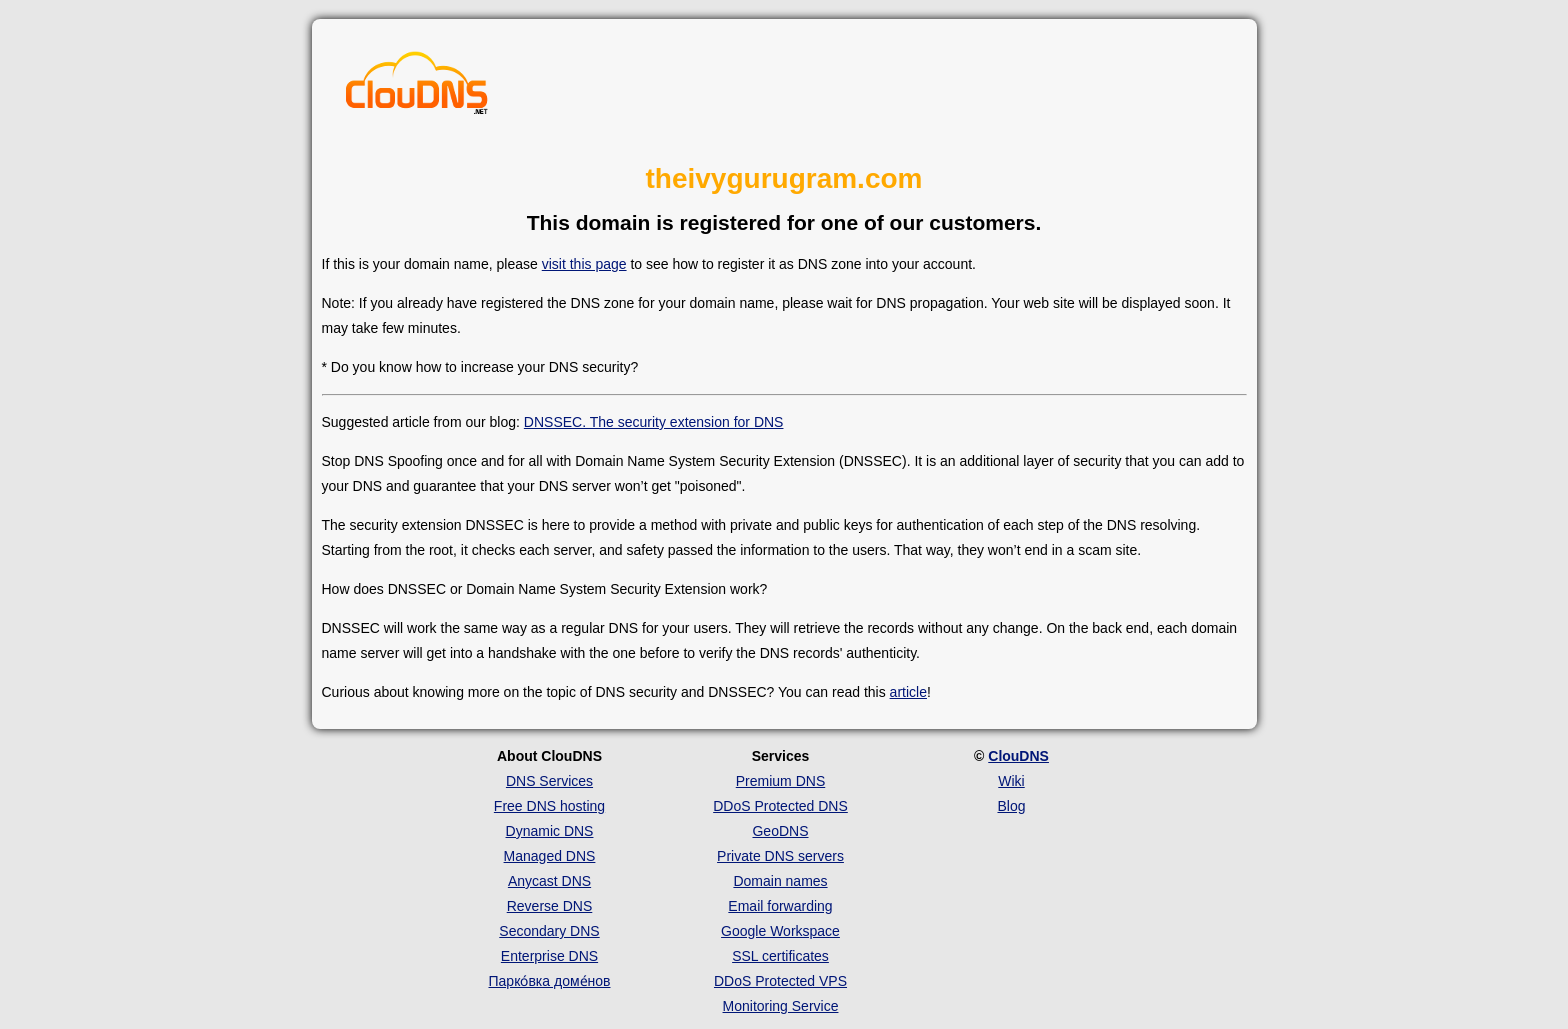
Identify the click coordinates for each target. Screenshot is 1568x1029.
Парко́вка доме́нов (550, 981)
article (908, 692)
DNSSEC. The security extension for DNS (654, 422)
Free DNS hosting (549, 806)
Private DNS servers (780, 856)
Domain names (780, 881)
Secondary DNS (549, 931)
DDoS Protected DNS (780, 806)
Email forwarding (780, 906)
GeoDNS (780, 831)
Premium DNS (780, 781)
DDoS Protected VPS (780, 981)
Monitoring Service (781, 1006)
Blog (1011, 806)
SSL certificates (780, 956)
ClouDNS (1018, 756)
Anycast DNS (549, 881)
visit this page (584, 264)
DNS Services (549, 781)
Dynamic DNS (550, 831)
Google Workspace (780, 931)
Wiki (1011, 781)
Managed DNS (550, 856)
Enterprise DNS (549, 956)
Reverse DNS (550, 906)
